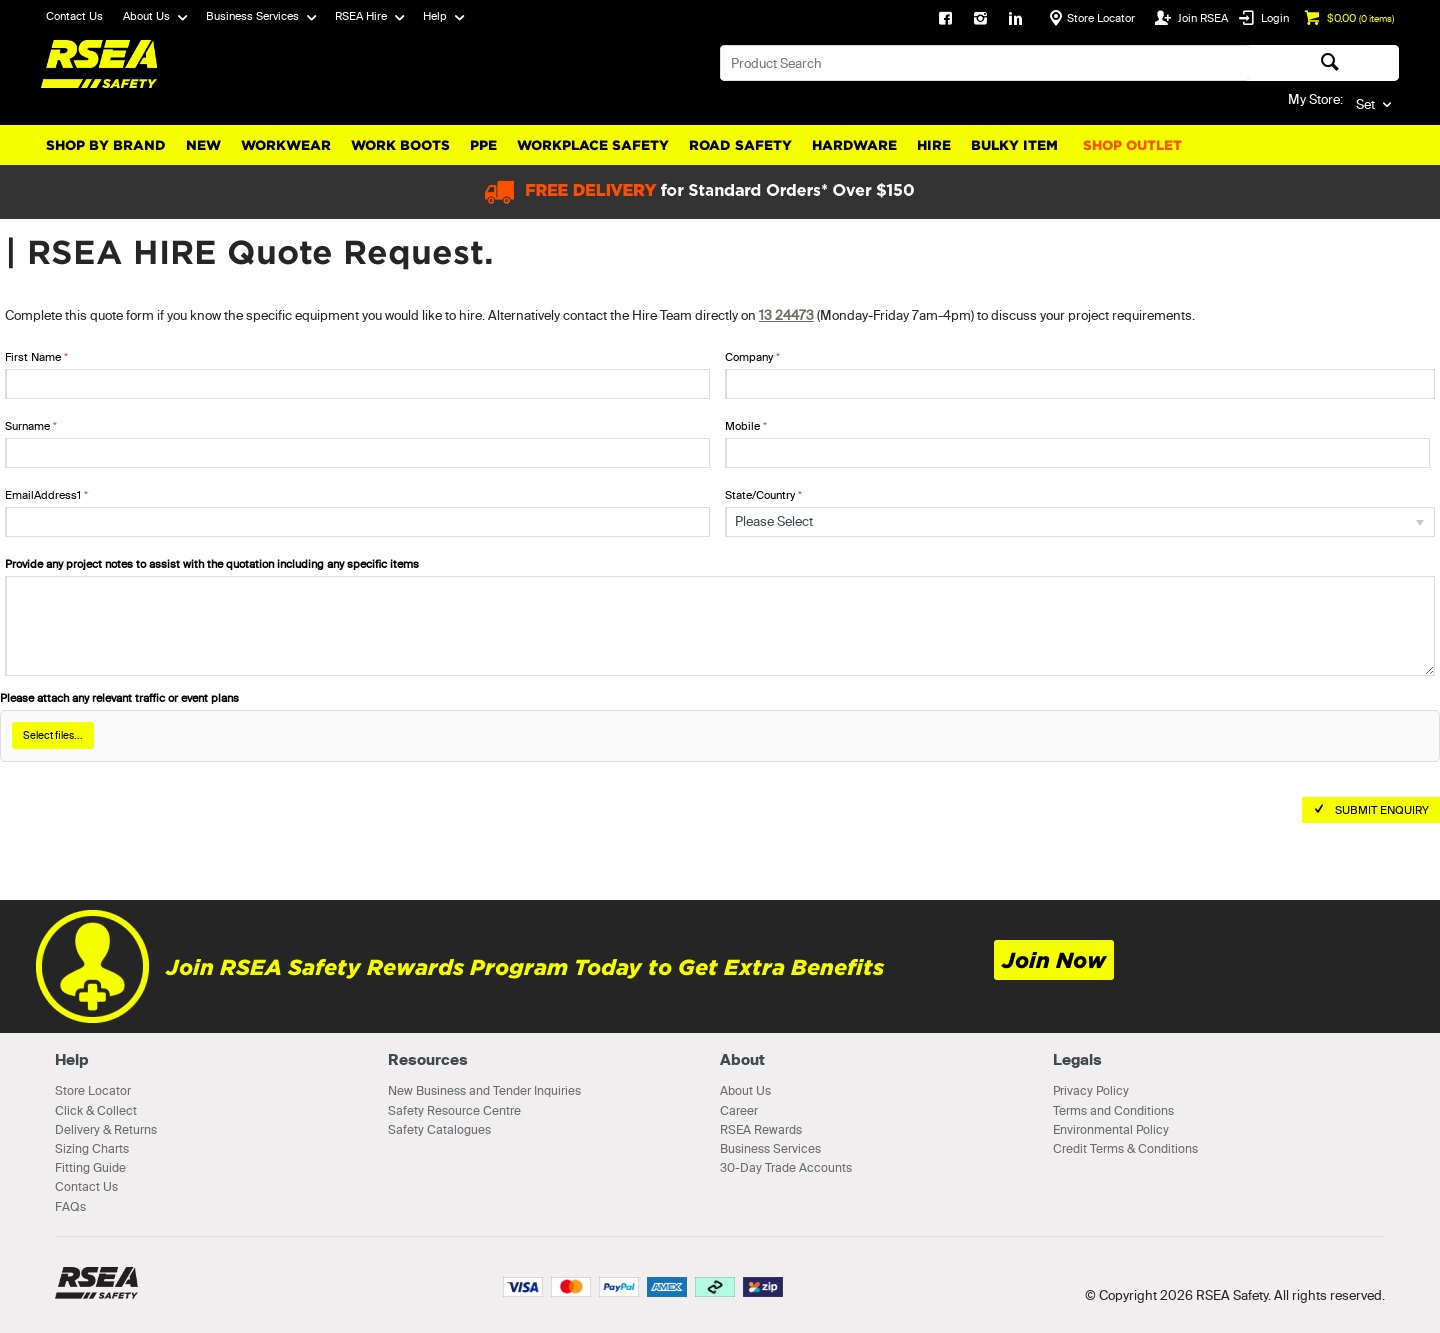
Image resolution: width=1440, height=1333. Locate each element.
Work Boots (400, 145)
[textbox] (985, 63)
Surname (27, 426)
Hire (934, 145)
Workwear (286, 145)
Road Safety (740, 145)
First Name (33, 357)
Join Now (1054, 960)
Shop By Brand (106, 145)
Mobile (742, 426)
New (203, 145)
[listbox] (1080, 522)
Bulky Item (1014, 145)
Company (749, 357)
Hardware (854, 145)
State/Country (760, 495)
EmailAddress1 (43, 495)
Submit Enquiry (1382, 810)
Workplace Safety (593, 145)
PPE (483, 145)
